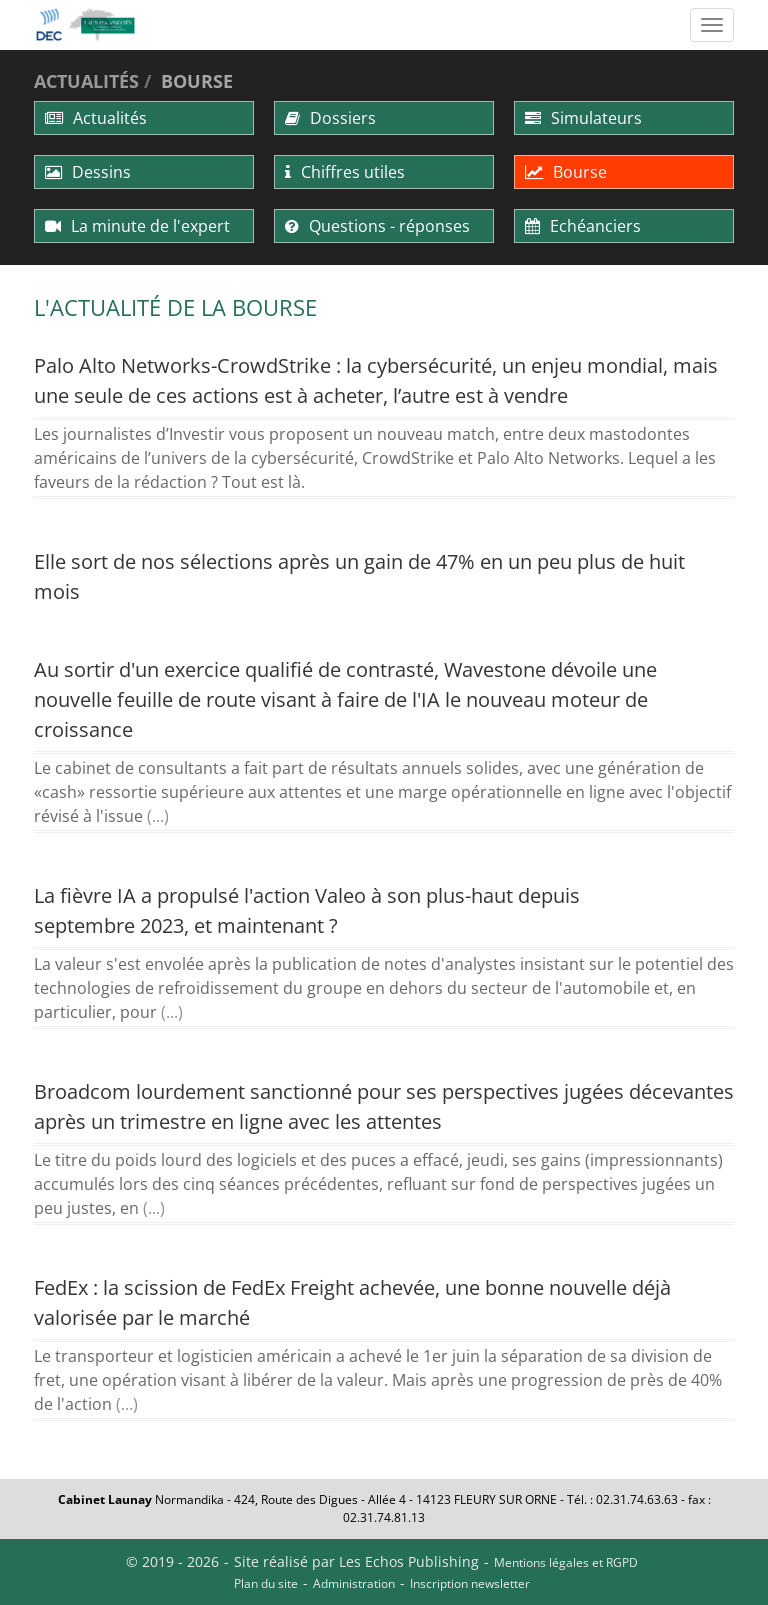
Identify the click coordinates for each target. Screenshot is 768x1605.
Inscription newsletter (470, 1583)
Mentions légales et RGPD (566, 1562)
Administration (354, 1583)
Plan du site (266, 1583)
